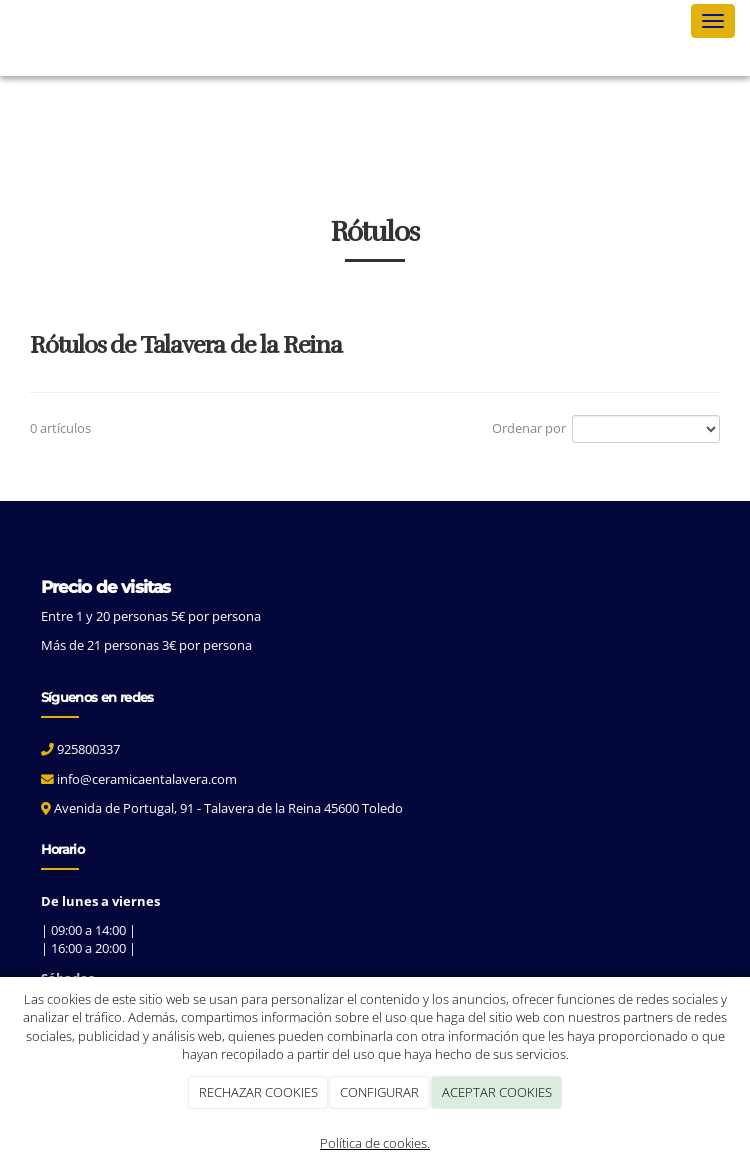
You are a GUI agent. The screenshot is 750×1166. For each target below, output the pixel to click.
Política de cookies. (375, 1143)
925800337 (88, 749)
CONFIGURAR (379, 1092)
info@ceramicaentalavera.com (147, 779)
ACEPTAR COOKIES (497, 1092)
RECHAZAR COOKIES (258, 1092)
